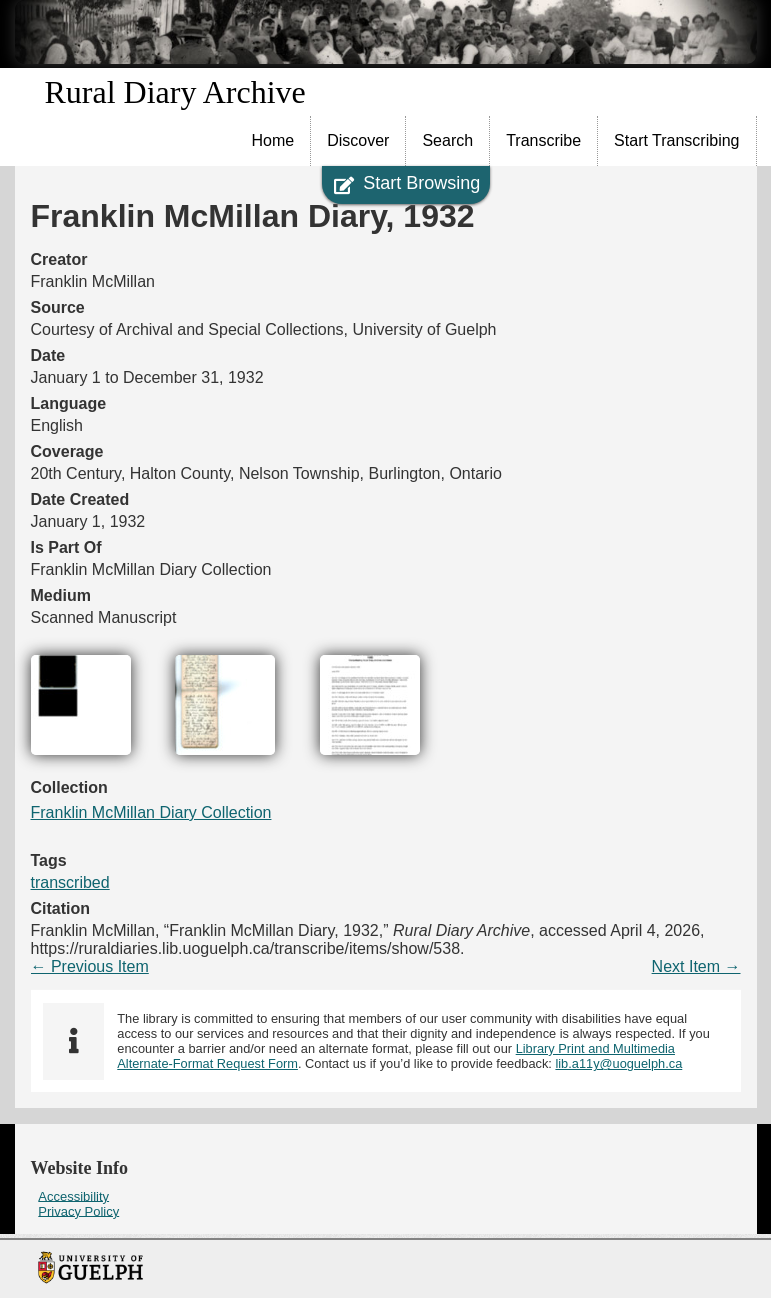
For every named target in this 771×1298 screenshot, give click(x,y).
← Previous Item (90, 966)
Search (447, 140)
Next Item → (696, 966)
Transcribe (543, 140)
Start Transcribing (676, 140)
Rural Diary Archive (175, 92)
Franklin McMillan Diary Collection (151, 812)
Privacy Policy (78, 1210)
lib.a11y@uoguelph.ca (618, 1063)
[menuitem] (274, 141)
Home (273, 140)
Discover (358, 140)
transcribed (70, 882)
